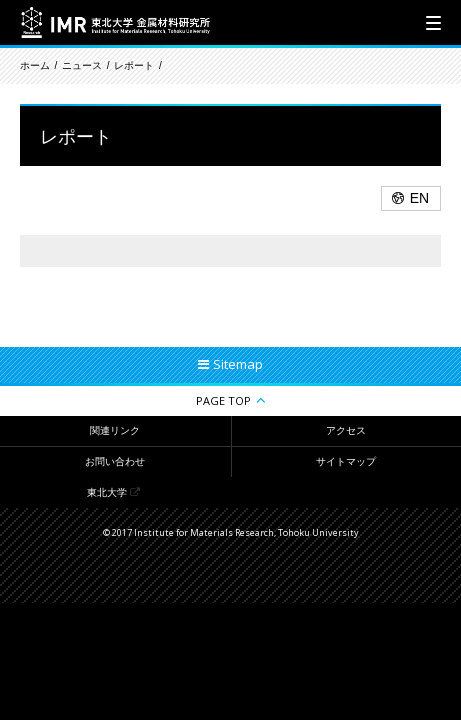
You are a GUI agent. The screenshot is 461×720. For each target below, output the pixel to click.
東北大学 (107, 492)
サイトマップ (346, 461)
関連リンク (115, 430)
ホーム (35, 65)
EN (419, 198)
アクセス (346, 430)
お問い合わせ (115, 461)
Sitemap (238, 364)
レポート (134, 65)
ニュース (82, 65)
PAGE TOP (223, 400)
